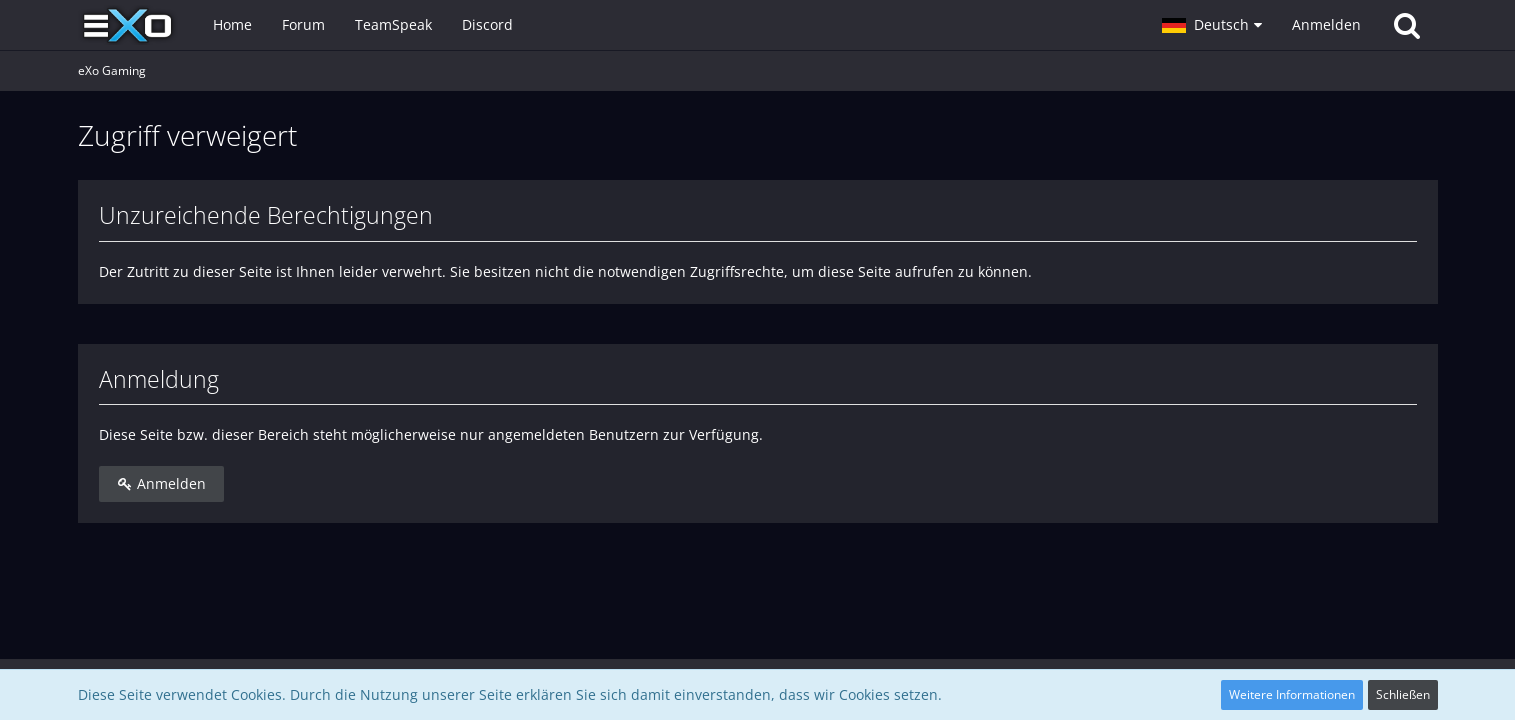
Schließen (1403, 694)
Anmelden (1326, 24)
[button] (1212, 25)
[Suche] (1407, 25)
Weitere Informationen (1292, 694)
